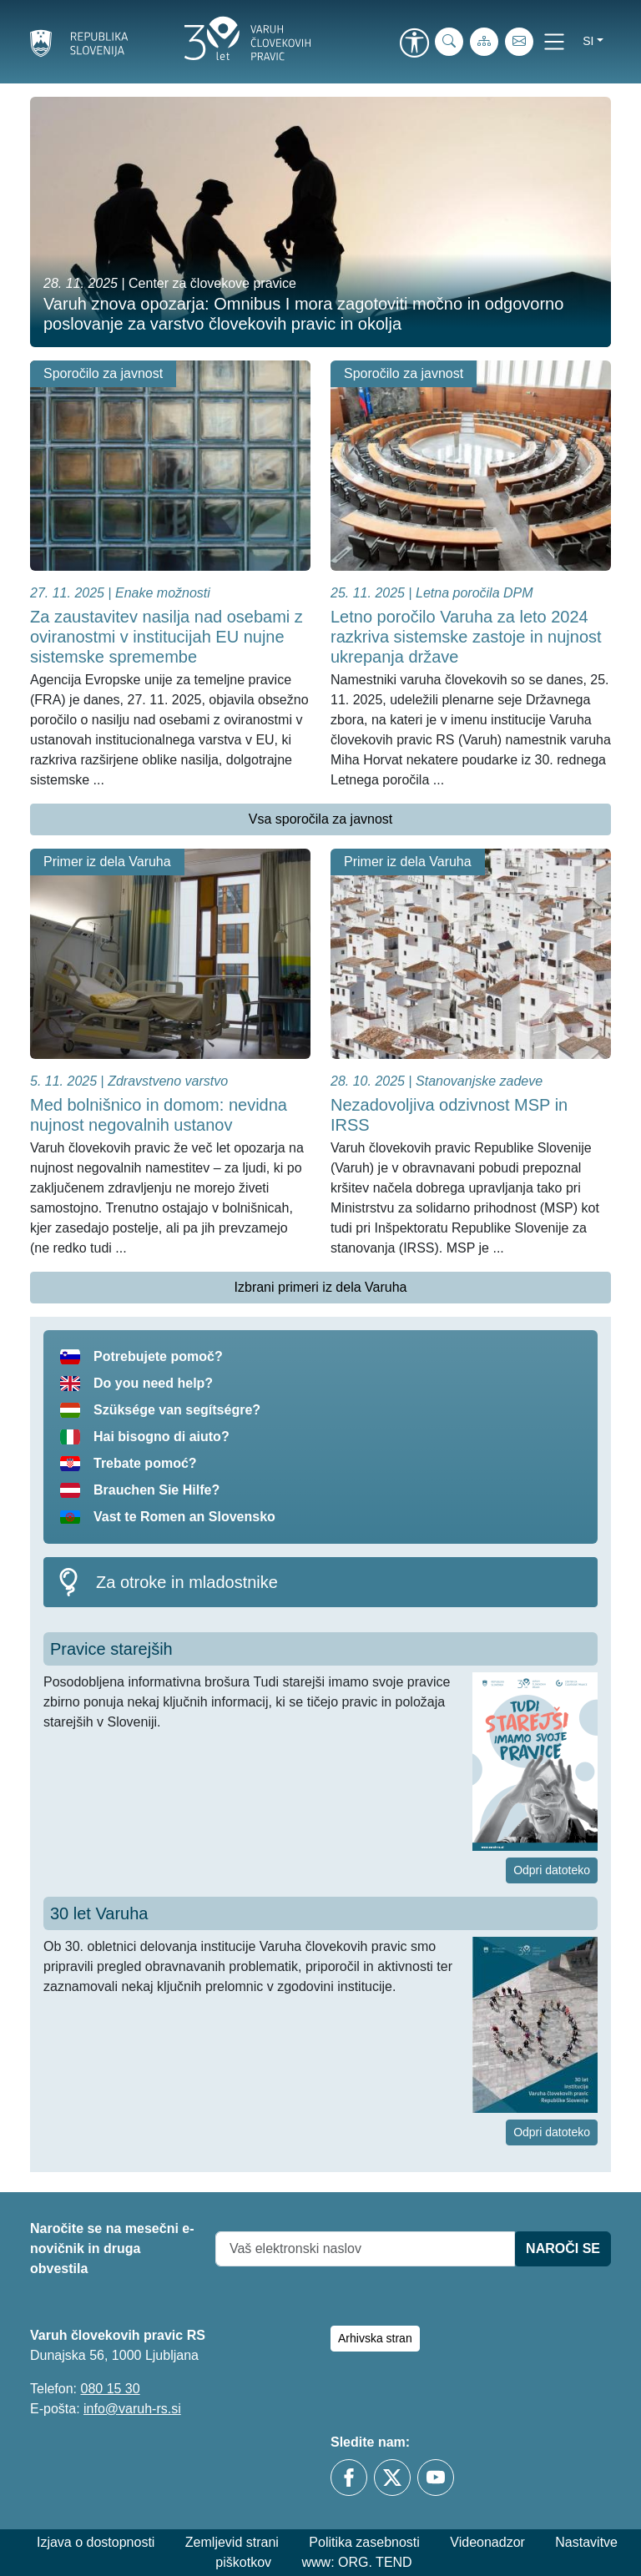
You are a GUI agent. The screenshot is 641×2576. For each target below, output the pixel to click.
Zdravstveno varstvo (168, 1081)
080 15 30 (109, 2389)
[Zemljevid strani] (484, 42)
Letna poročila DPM (474, 593)
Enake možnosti (162, 593)
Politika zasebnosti (364, 2542)
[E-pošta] (519, 42)
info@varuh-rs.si (132, 2409)
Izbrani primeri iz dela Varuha (321, 1287)
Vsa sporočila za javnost (321, 819)
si (588, 41)
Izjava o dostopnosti (95, 2542)
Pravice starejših (111, 1649)
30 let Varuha (99, 1913)
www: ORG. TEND (357, 2562)
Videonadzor (487, 2542)
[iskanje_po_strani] (449, 42)
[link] (414, 44)
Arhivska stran (375, 2338)
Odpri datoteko (551, 1870)
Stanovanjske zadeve (479, 1081)
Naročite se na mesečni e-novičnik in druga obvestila (112, 2248)
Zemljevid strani (232, 2542)
